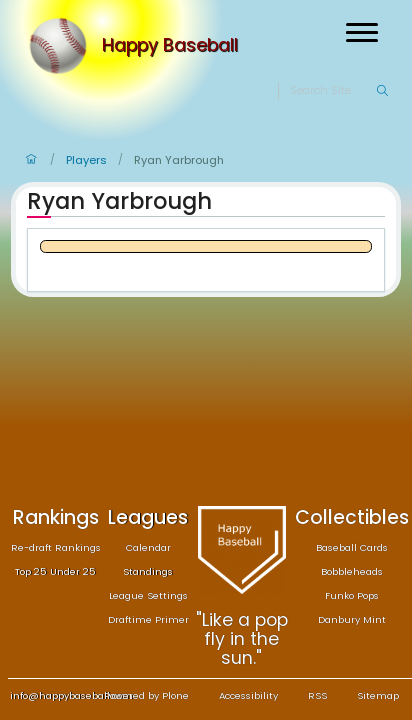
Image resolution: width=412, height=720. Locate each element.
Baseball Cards (352, 547)
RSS (317, 695)
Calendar (148, 547)
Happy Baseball (170, 46)
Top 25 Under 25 (55, 571)
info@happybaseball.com (71, 695)
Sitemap (378, 695)
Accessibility (248, 695)
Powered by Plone (146, 695)
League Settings (148, 595)
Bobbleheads (352, 571)
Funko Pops (352, 595)
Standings (148, 571)
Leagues (148, 517)
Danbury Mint (352, 619)
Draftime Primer (148, 619)
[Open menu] (362, 32)
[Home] (62, 46)
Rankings (56, 517)
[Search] (332, 91)
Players (86, 160)
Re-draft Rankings (56, 547)
